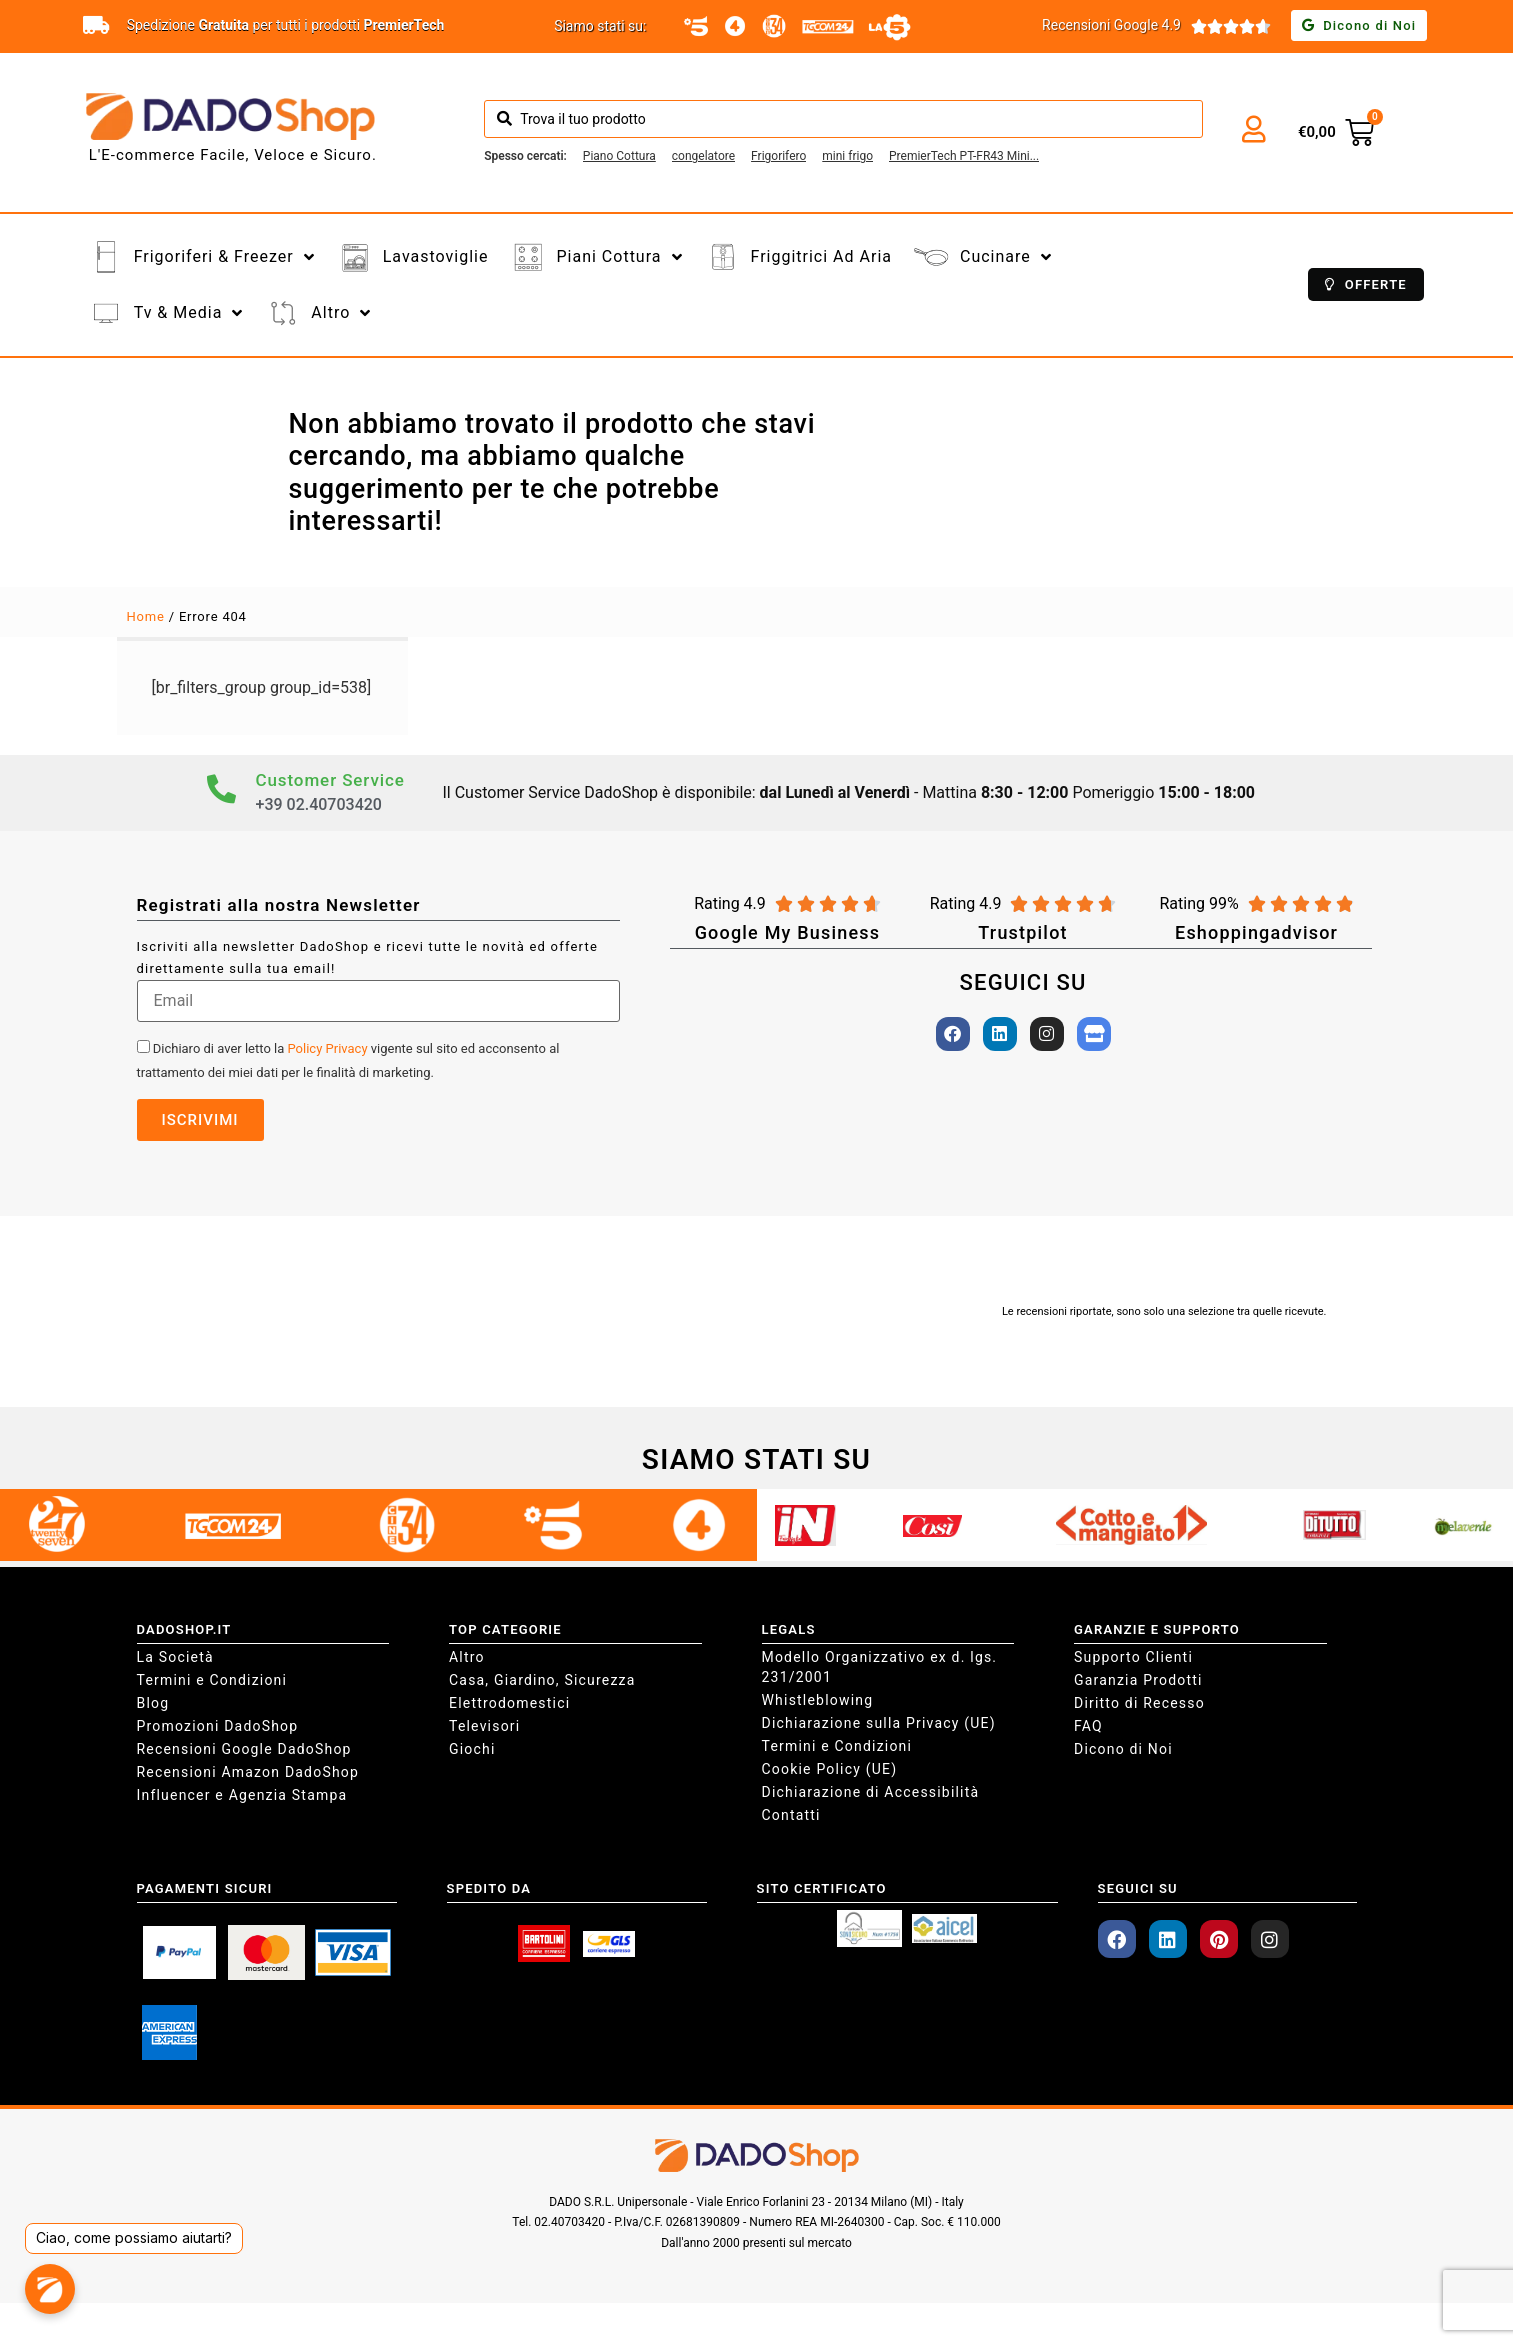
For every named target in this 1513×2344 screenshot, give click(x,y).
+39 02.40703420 (319, 804)
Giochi (472, 1749)
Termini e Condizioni (212, 1680)
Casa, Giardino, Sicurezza (542, 1680)
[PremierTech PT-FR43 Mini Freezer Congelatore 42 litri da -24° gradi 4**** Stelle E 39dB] (964, 156)
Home (146, 616)
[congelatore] (703, 156)
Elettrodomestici (509, 1703)
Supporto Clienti (1133, 1657)
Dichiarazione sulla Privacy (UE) (879, 1723)
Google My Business (788, 932)
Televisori (484, 1726)
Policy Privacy (328, 1048)
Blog (153, 1703)
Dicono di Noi (1123, 1749)
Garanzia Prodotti (1138, 1680)
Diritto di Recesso (1139, 1703)
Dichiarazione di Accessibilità (871, 1792)
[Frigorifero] (778, 156)
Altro (467, 1657)
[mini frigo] (847, 156)
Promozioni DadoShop (218, 1726)
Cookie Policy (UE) (830, 1769)
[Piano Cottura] (619, 156)
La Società (175, 1657)
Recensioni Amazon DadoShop (248, 1772)
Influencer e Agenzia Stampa (242, 1795)
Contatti (791, 1815)
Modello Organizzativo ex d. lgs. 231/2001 (880, 1667)
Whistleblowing (818, 1700)
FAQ (1088, 1726)
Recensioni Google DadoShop (244, 1749)
